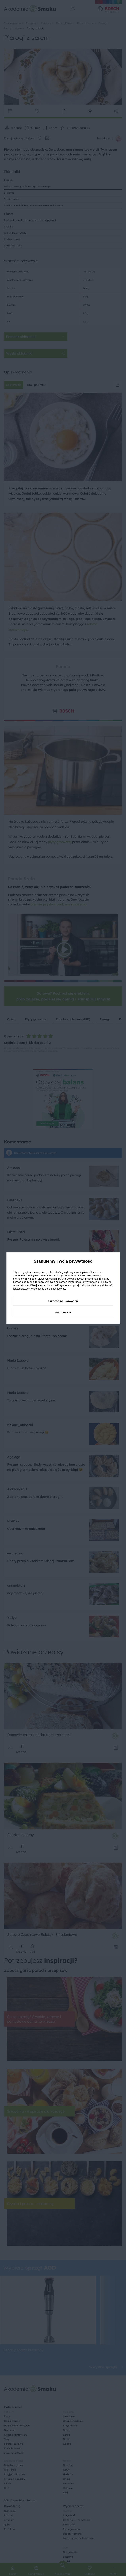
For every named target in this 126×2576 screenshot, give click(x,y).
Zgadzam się (63, 1312)
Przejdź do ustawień (63, 1301)
